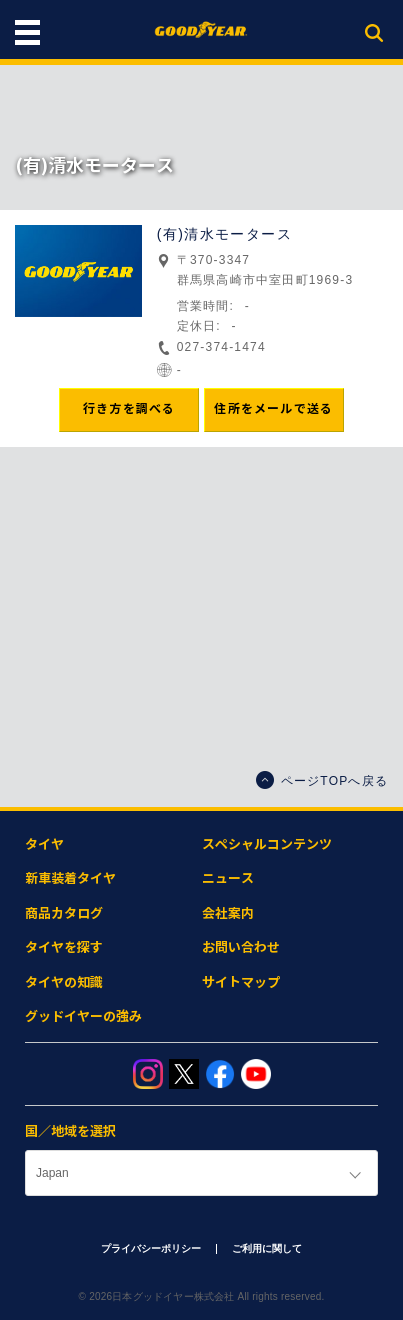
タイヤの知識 (64, 982)
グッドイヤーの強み (83, 1016)
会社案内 (228, 913)
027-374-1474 (221, 347)
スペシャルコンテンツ (267, 844)
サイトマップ (241, 982)
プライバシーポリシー (151, 1248)
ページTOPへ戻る (322, 780)
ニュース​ (228, 878)
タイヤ (44, 844)
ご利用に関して (267, 1248)
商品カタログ (64, 913)
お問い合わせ (241, 947)
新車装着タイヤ (70, 878)
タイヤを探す (64, 947)
